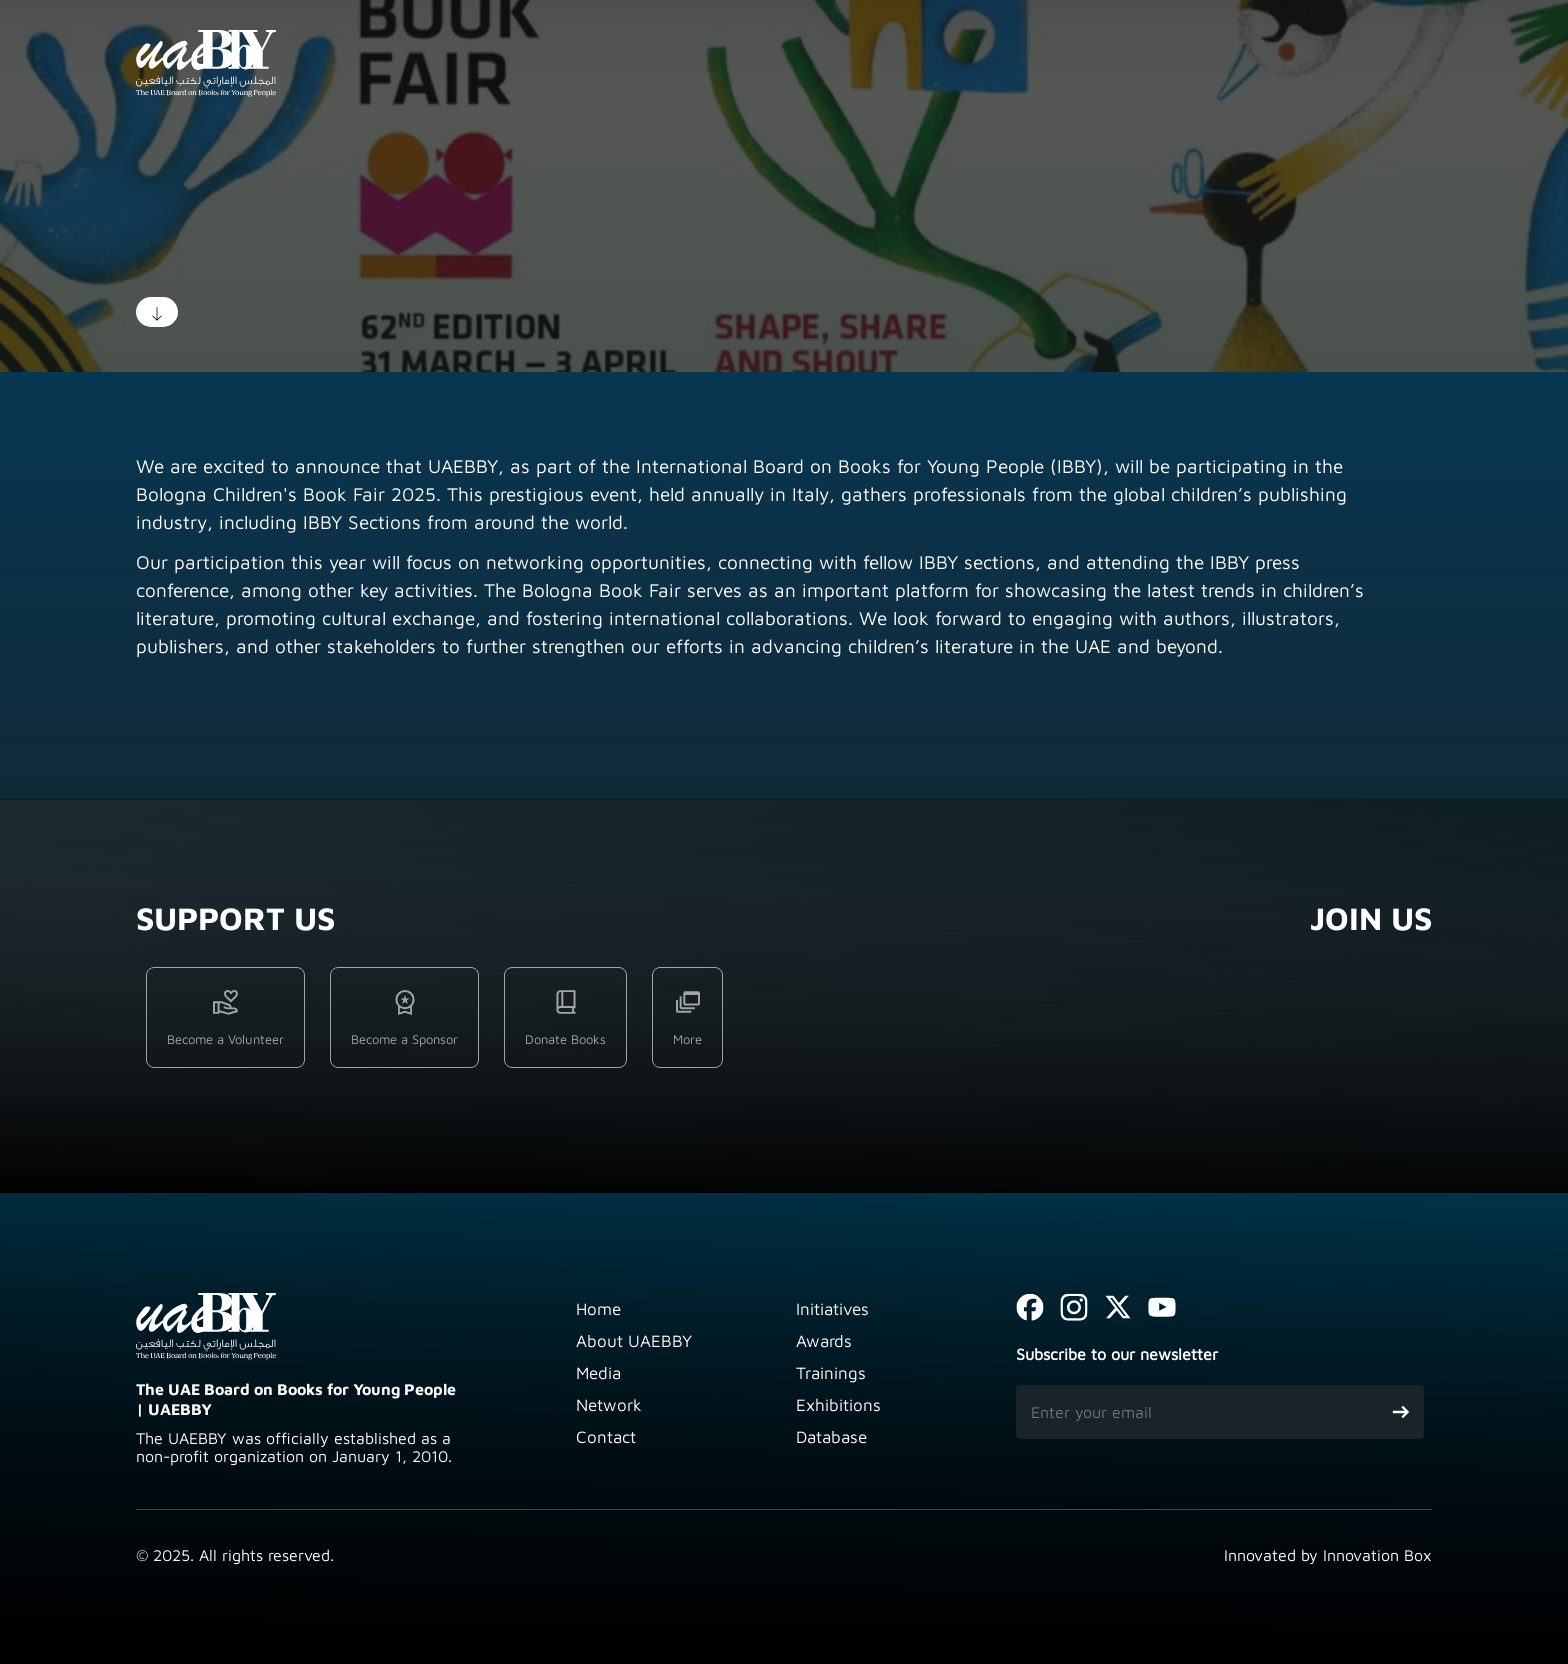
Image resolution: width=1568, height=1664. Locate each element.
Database (831, 1437)
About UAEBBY (634, 1341)
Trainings (831, 1373)
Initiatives (832, 1309)
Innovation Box (1377, 1555)
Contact (606, 1437)
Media (598, 1373)
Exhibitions (838, 1405)
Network (609, 1405)
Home (598, 1309)
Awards (824, 1341)
